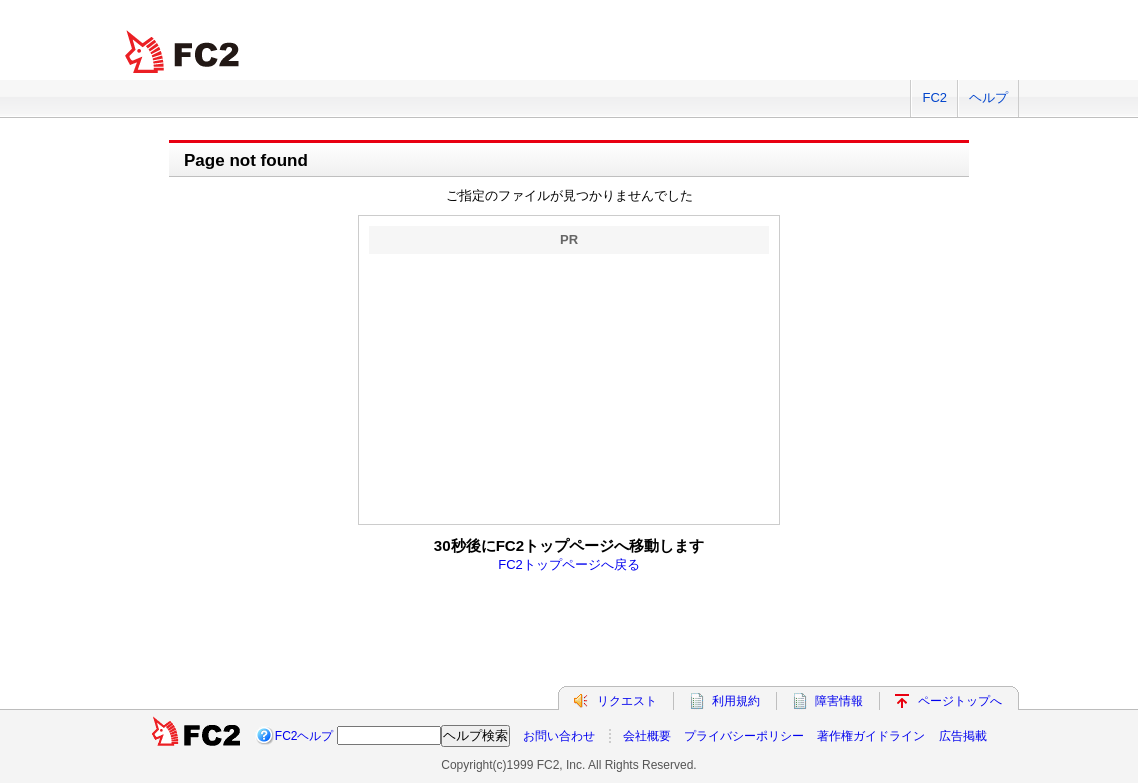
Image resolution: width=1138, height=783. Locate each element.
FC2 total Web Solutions (184, 52)
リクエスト (627, 701)
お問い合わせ (559, 736)
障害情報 (839, 701)
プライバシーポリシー (744, 736)
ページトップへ (960, 701)
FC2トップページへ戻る (569, 564)
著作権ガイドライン (871, 736)
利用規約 (736, 701)
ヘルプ (988, 97)
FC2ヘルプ (304, 736)
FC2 (934, 97)
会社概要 (647, 736)
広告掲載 (963, 736)
